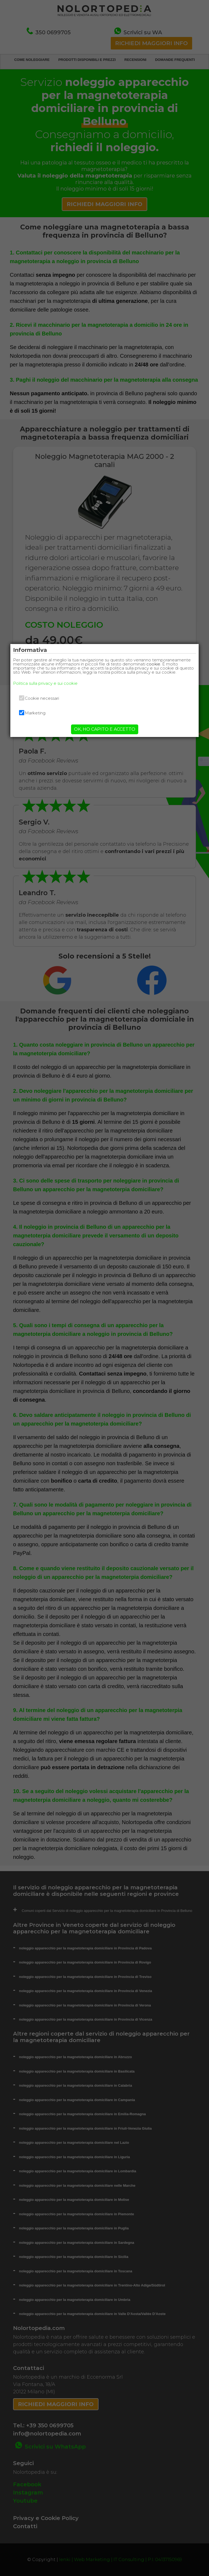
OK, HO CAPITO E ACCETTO (104, 729)
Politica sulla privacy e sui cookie (45, 683)
